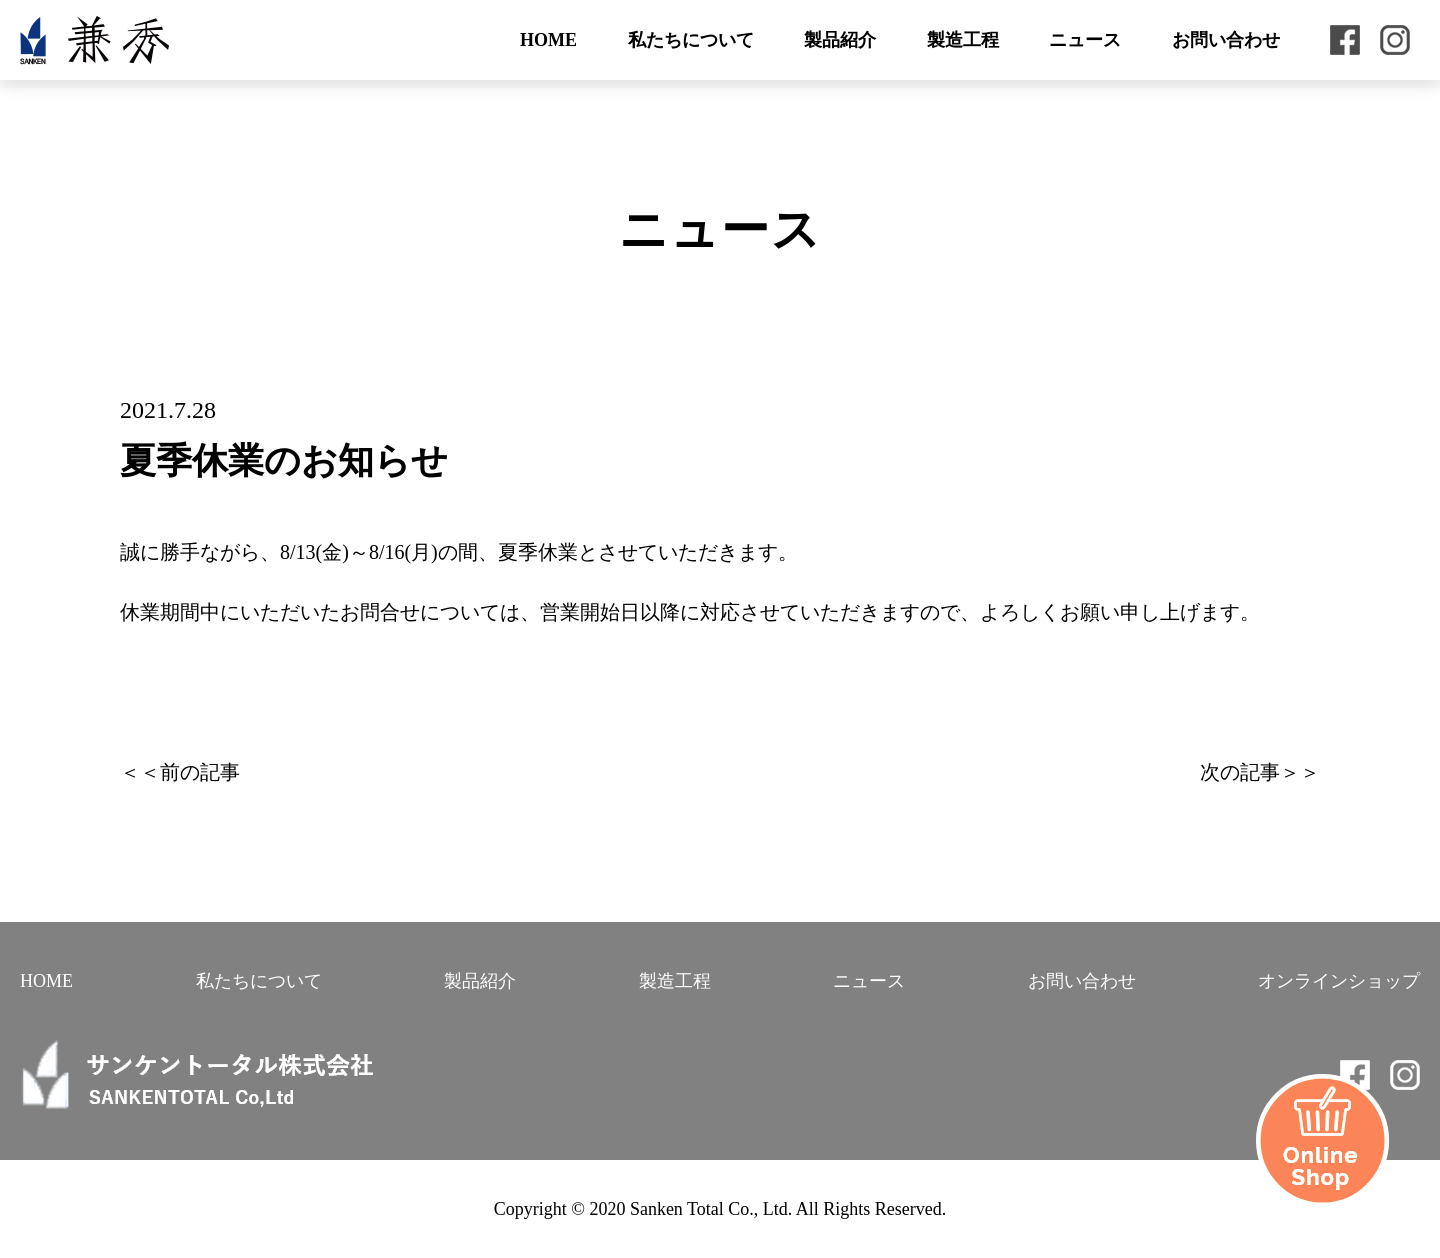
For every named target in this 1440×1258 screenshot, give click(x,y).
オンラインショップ (1339, 981)
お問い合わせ (1226, 40)
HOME (548, 40)
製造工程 (963, 40)
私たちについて (691, 40)
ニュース (1085, 40)
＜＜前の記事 (180, 772)
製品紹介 (840, 40)
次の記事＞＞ (1260, 772)
